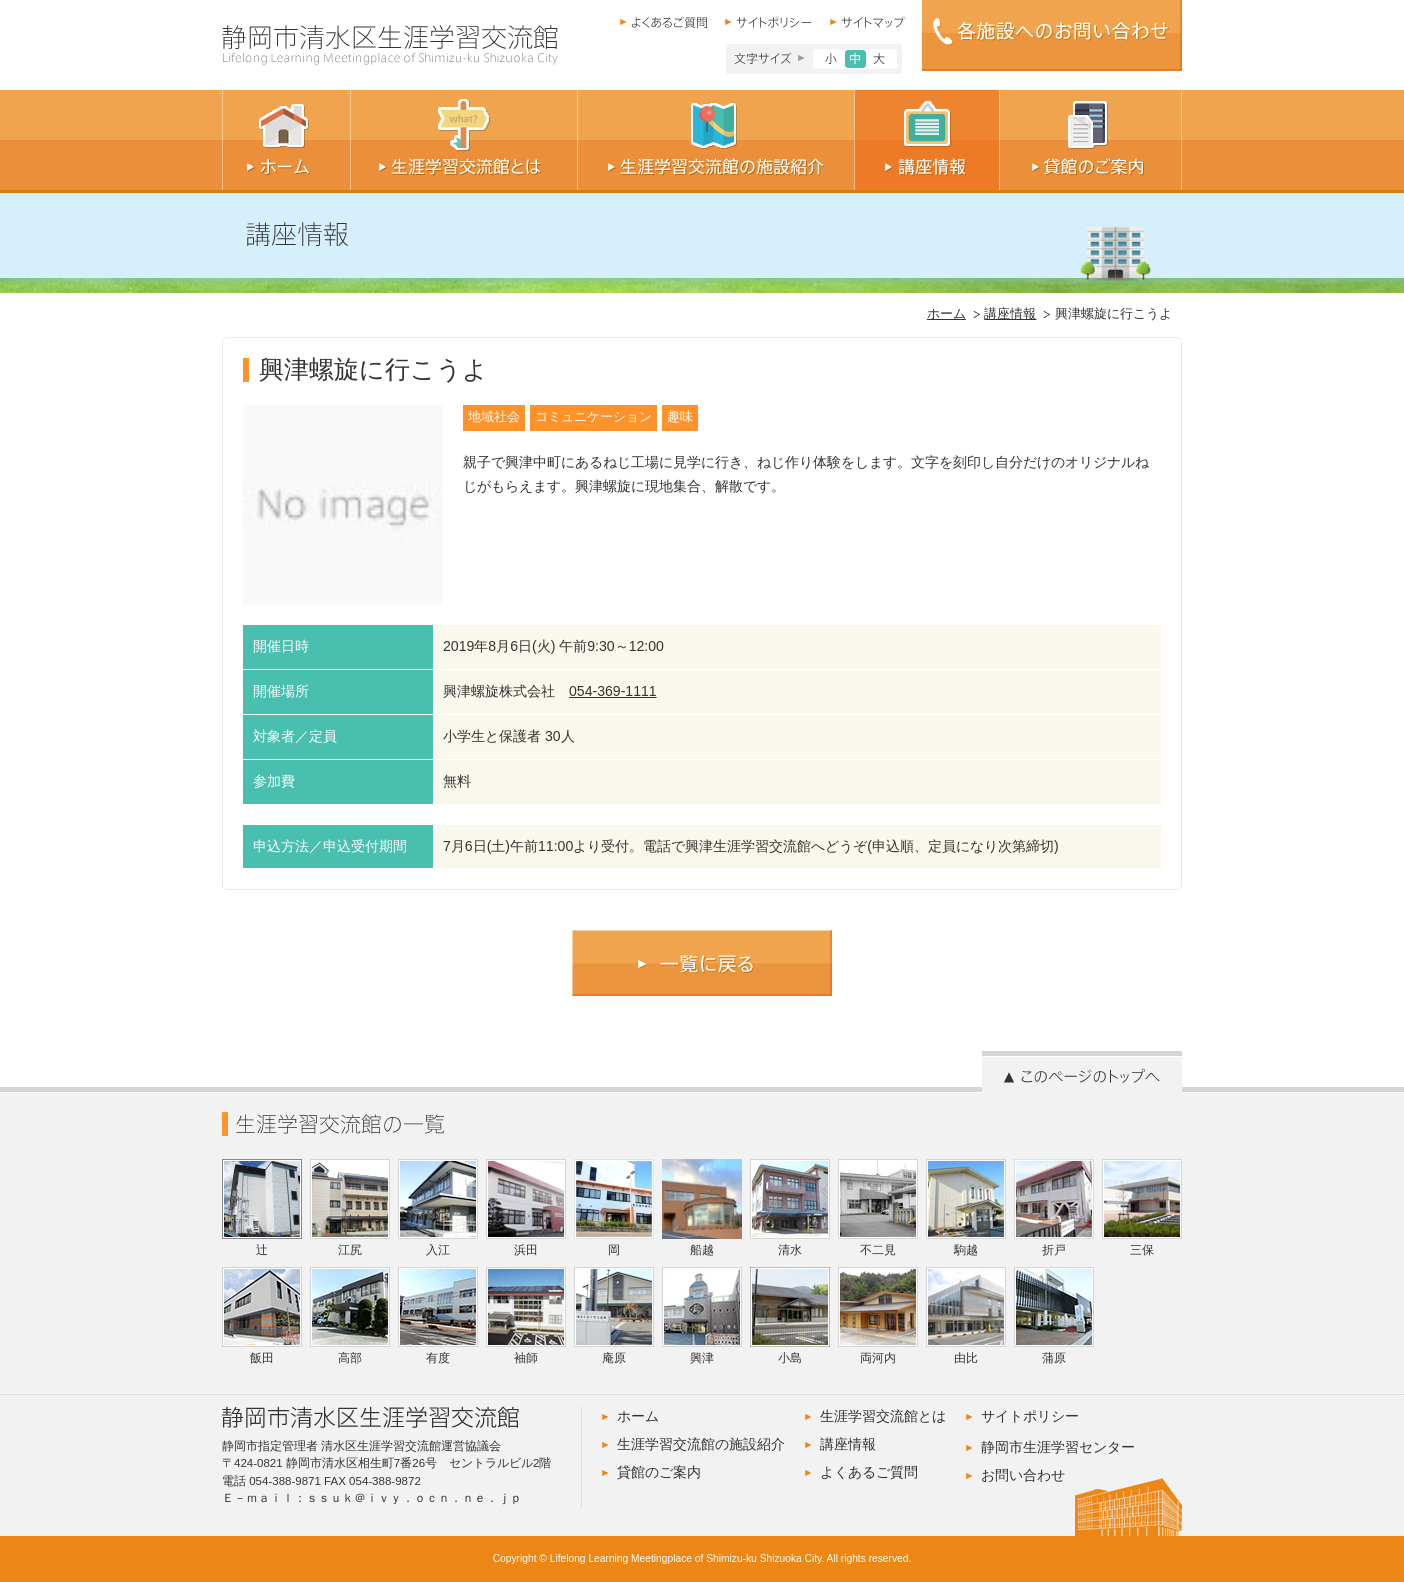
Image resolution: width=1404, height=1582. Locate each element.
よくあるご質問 (869, 1472)
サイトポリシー (1030, 1416)
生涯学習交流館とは (883, 1416)
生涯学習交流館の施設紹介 (701, 1444)
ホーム (946, 314)
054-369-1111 (613, 691)
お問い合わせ (1023, 1475)
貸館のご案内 (659, 1472)
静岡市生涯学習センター (1058, 1447)
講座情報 (1010, 314)
